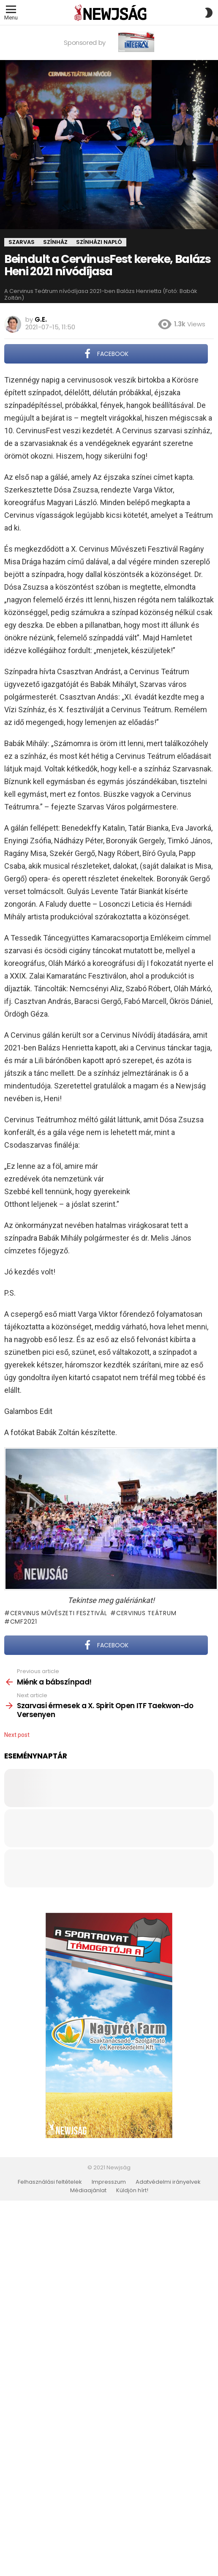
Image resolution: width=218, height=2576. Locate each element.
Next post (17, 1734)
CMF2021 (23, 1621)
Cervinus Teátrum (146, 1613)
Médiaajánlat (88, 2190)
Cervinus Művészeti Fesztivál (58, 1613)
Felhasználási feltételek (50, 2182)
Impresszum (109, 2182)
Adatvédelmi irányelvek (168, 2182)
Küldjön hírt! (132, 2190)
